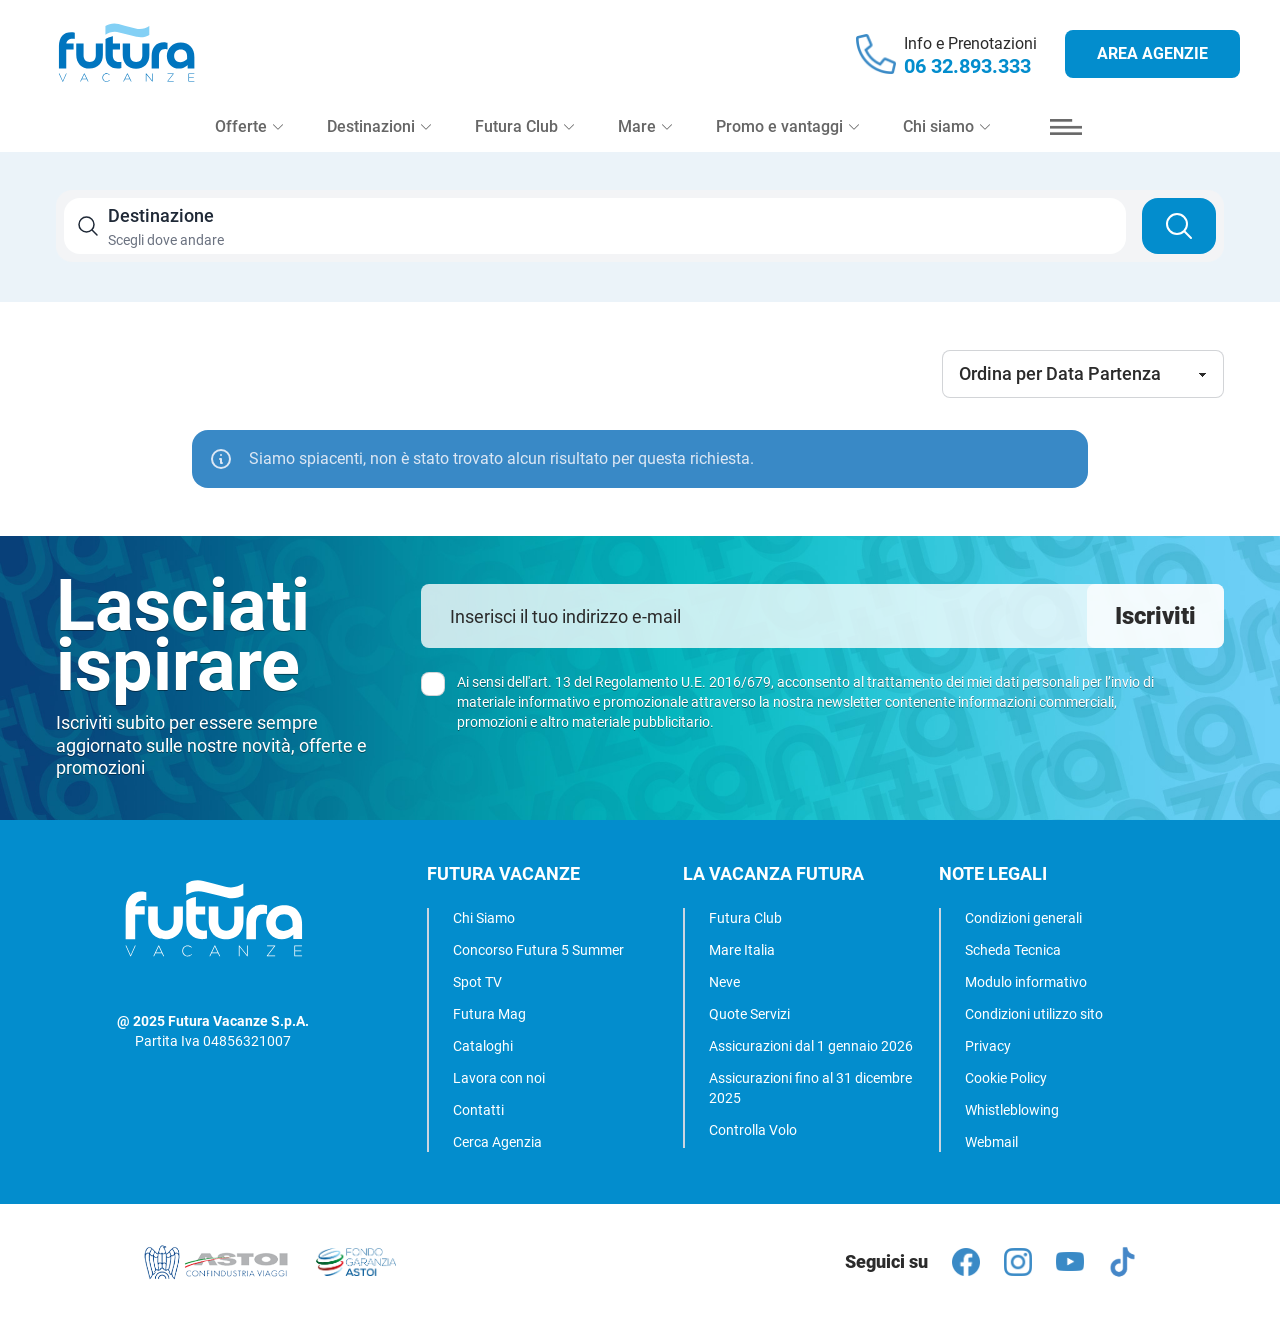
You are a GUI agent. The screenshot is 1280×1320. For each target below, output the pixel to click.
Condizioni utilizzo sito (1034, 1014)
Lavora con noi (499, 1078)
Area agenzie (1152, 55)
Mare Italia (742, 950)
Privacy (988, 1046)
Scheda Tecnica (1013, 950)
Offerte (249, 131)
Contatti (478, 1110)
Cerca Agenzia (497, 1142)
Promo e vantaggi (787, 131)
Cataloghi (483, 1046)
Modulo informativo (1026, 982)
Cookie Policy (1006, 1078)
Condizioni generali (1023, 918)
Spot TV (477, 982)
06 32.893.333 (967, 68)
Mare (645, 131)
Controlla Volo (753, 1130)
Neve (724, 982)
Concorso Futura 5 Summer (538, 950)
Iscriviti (1155, 616)
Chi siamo (946, 131)
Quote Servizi (749, 1014)
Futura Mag (489, 1014)
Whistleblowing (1012, 1110)
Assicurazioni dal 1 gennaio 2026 (811, 1046)
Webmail (991, 1142)
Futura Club (745, 918)
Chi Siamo (484, 918)
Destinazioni (379, 131)
